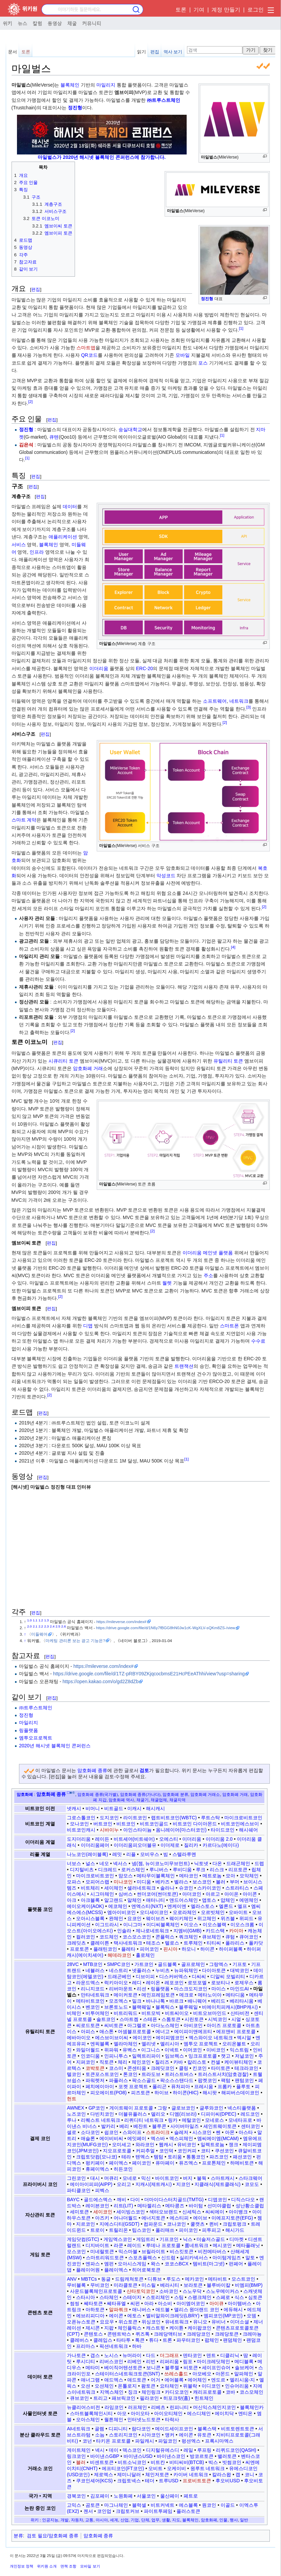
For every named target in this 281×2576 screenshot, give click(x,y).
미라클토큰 (125, 2285)
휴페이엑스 (97, 2169)
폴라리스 (234, 1943)
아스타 (246, 2132)
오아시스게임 (132, 2263)
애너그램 (90, 2379)
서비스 (19, 544)
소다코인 (90, 2132)
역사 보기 (173, 51)
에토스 (134, 2315)
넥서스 (120, 1863)
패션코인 (242, 2156)
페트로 (191, 2496)
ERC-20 (144, 668)
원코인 (209, 2505)
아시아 (102, 2520)
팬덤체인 (232, 2340)
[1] (241, 328)
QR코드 (89, 355)
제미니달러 (129, 2474)
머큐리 (111, 2178)
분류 (18, 2535)
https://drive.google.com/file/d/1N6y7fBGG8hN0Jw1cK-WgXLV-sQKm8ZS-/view (165, 1627)
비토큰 (191, 2367)
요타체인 (169, 2386)
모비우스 (149, 1854)
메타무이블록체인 (156, 1875)
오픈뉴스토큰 (81, 2321)
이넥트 (172, 2050)
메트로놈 (212, 1875)
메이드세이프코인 (174, 2428)
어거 (155, 2379)
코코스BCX (177, 2263)
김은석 (26, 444)
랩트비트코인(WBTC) (174, 1817)
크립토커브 (127, 2511)
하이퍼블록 (231, 1949)
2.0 (29, 1626)
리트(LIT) (123, 2205)
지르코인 (85, 2224)
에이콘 (116, 2315)
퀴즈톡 (142, 2334)
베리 (124, 2126)
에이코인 (142, 2037)
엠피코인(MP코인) (223, 2315)
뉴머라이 (132, 2355)
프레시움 (203, 2086)
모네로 (130, 2178)
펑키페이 (95, 2163)
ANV (72, 2279)
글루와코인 (211, 2108)
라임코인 (114, 2407)
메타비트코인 (90, 2001)
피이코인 (188, 2230)
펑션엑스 (191, 2441)
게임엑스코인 (118, 2239)
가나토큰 (76, 2355)
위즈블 (228, 1918)
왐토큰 (148, 2386)
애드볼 (162, 2309)
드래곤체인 (238, 1863)
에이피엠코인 (170, 2037)
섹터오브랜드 (163, 2211)
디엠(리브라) (183, 2114)
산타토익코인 (141, 2291)
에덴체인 (248, 1900)
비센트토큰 (102, 2462)
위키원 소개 (47, 2566)
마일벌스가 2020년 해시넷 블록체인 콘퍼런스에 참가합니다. (101, 157)
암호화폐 (25, 1794)
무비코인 (99, 2285)
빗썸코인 (231, 2462)
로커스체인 (133, 1869)
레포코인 (174, 1982)
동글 (106, 2279)
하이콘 (207, 1949)
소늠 (100, 2434)
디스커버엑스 (173, 1976)
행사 (234, 2520)
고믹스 (74, 2505)
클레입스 (102, 2340)
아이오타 (140, 2413)
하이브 (161, 2092)
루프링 (204, 2450)
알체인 (134, 1900)
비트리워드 (125, 2013)
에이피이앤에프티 (193, 2031)
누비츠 (162, 1970)
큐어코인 (248, 1936)
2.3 (46, 1626)
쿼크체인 (188, 1936)
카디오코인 (177, 2392)
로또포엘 (197, 1982)
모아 (230, 1875)
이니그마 (132, 1924)
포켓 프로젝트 (133, 2086)
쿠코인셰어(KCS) (94, 2480)
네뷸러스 (95, 1970)
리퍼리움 (169, 2361)
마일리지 (105, 85)
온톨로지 (127, 2386)
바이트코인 (167, 2178)
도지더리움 (79, 1839)
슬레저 (181, 2132)
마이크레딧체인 (213, 2361)
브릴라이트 (153, 2251)
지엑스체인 (112, 2392)
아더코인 (191, 1894)
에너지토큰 (153, 2218)
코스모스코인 (137, 1936)
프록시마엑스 (219, 2441)
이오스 (191, 1924)
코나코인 (176, 2224)
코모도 (252, 2184)
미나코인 (123, 1881)
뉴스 (22, 23)
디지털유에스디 (162, 2450)
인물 (223, 2520)
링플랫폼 (28, 1730)
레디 (137, 1982)
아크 (71, 1900)
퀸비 (214, 2224)
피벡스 (102, 2190)
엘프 (242, 1906)
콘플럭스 (164, 1936)
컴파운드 (153, 2224)
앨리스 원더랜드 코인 (197, 2309)
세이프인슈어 (216, 2367)
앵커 (169, 2434)
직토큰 (106, 2062)
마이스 (218, 1988)
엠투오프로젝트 (35, 1738)
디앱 (88, 1325)
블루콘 (159, 2126)
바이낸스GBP (104, 2456)
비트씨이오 (177, 2013)
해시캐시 (155, 1808)
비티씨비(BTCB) (186, 2462)
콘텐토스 (93, 2334)
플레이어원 (88, 2270)
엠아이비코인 (121, 1912)
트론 (167, 2340)
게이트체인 (79, 2450)
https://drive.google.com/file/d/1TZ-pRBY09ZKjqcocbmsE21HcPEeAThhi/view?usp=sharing (149, 1673)
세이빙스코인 (130, 2211)
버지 (187, 2178)
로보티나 (220, 1982)
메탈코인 (191, 2120)
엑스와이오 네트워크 (211, 2037)
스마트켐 (128, 2019)
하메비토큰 (242, 2163)
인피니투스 (116, 2056)
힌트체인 (203, 2398)
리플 (131, 1854)
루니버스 (158, 1869)
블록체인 (69, 85)
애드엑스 (113, 2379)
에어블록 (174, 2379)
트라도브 (151, 2074)
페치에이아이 (100, 2086)
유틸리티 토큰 (228, 1061)
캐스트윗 (155, 2328)
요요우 (107, 2321)
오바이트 (238, 1912)
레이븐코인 (97, 2205)
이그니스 (150, 2050)
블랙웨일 (141, 2007)
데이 (113, 2450)
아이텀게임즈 (226, 2257)
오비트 (155, 2468)
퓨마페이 (164, 2163)
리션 (141, 1988)
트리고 (100, 2398)
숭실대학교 (130, 429)
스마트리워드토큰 (105, 2257)
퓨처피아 (180, 2086)
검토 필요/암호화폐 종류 (52, 2535)
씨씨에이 (214, 2211)
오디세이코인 (154, 1912)
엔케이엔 (176, 1906)
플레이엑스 (116, 2270)
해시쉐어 (248, 1830)
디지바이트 (97, 2245)
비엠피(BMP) (249, 2285)
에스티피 (179, 2218)
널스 (90, 1863)
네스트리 (118, 1970)
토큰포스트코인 (102, 2074)
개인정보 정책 (21, 2566)
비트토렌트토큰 (237, 2428)
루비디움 (182, 1869)
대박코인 (239, 1970)
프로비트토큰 (197, 2480)
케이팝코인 (199, 2328)
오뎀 (251, 2315)
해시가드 (234, 2230)
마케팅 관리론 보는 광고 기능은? (75, 1640)
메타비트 (217, 2279)
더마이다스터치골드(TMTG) (174, 2199)
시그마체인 (102, 1894)
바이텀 (196, 2205)
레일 (188, 2450)
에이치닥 (224, 2413)
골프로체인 (193, 1964)
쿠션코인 (224, 2150)
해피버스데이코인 (240, 2092)
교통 (89, 2520)
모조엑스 (118, 2001)
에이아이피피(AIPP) (91, 2184)
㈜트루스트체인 (163, 100)
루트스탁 (210, 1817)
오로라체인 (184, 1912)
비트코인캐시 (81, 1830)
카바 (178, 2062)
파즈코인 (218, 2156)
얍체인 (228, 1900)
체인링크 (151, 2392)
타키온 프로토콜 (113, 2441)
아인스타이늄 (137, 1830)
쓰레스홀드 (176, 2373)
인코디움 (90, 2056)
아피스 (88, 2031)
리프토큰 (237, 1869)
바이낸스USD (138, 2456)
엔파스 (93, 2263)
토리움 (175, 2156)
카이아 (236, 1930)
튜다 (153, 2340)
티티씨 (214, 1943)
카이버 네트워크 (190, 2474)
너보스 (74, 1863)
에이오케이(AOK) (85, 1906)
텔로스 (172, 1943)
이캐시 (134, 1808)
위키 (7, 23)
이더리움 (98, 668)
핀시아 (170, 1949)
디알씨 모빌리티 (227, 1976)
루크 (200, 1869)
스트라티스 (237, 1888)
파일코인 (167, 2441)
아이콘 (250, 1894)
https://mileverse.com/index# (121, 1621)
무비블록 (76, 2285)
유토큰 (204, 2434)
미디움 (144, 1881)
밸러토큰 (227, 2456)
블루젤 (172, 2367)
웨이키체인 (181, 1918)
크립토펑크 (234, 2224)
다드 (150, 2355)
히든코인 (123, 2169)
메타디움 (235, 1995)
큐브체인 (211, 1936)
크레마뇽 (252, 2334)
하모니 (189, 1949)
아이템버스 (239, 2303)
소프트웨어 (215, 701)
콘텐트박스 (119, 2334)
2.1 (35, 1626)
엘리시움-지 (242, 2379)
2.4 (52, 1626)
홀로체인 (145, 1955)
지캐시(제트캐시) (153, 2184)
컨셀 (215, 2062)
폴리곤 (159, 2086)
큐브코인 (79, 2398)
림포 (187, 2361)
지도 (176, 2520)
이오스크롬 (242, 1924)
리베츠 (158, 2407)
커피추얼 (145, 2150)
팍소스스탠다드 (176, 2080)
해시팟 (210, 2092)
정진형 (207, 298)
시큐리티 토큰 (63, 1061)
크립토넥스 (129, 2480)
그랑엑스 (218, 1964)
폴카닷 (256, 1943)
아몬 (230, 2132)
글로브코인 (183, 2108)
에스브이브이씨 (111, 2037)
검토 (144, 1770)
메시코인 (222, 2245)
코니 (249, 2474)
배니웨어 (197, 2001)
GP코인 (97, 2108)
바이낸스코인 (171, 2456)
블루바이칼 (218, 2285)
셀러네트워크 (141, 1888)
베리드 (218, 2001)
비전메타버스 (212, 2251)
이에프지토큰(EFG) (232, 2218)
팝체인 (212, 2340)
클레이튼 (99, 1943)
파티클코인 (79, 2190)
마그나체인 (116, 2505)
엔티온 (245, 2413)
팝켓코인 (207, 2080)
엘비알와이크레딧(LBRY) (173, 2315)
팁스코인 (141, 2230)
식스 (239, 2297)
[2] (30, 401)
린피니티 (179, 2407)
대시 (95, 2178)
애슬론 (88, 2138)
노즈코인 (76, 2114)
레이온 (153, 1982)
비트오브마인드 (209, 2013)
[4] (233, 947)
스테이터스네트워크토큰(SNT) (127, 2373)
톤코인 (130, 2074)
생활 (166, 2520)
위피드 (246, 1918)
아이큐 (216, 2303)
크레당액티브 (168, 2334)
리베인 (134, 2361)
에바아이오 (79, 2037)
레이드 (134, 2245)
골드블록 (167, 1964)
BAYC (73, 2199)
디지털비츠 (82, 1869)
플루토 (243, 2086)
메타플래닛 (248, 2245)
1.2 (41, 1620)
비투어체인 (97, 2013)
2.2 (41, 1626)
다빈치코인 (102, 2114)
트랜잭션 (183, 1366)
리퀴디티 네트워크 (144, 2120)
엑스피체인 (181, 2138)
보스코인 (201, 1881)
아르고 (213, 1894)
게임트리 (145, 2239)
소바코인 (168, 2291)
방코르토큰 (201, 2456)
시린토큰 (194, 2019)
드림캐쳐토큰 (129, 2279)
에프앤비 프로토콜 (236, 2031)
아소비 (165, 2303)
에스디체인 (199, 2413)
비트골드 (113, 1808)
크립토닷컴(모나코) (96, 2156)
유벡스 (130, 2050)
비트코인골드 (154, 1823)
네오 (104, 1863)
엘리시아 (169, 2043)
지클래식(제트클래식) (217, 2184)
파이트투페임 (158, 2511)
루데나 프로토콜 (163, 2245)
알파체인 (243, 2373)
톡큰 (140, 2340)
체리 (122, 2062)
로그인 (255, 10)
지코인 (183, 2184)
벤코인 (93, 2007)
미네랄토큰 (102, 2251)
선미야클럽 (219, 2205)
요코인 (134, 1918)
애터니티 (155, 1900)
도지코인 (109, 1817)
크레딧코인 (162, 2068)
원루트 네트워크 (207, 2468)
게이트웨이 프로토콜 (131, 2108)
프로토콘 (79, 1949)
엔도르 (218, 2379)
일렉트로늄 (212, 2144)
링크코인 (76, 2456)
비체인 (74, 2013)
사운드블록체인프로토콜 (96, 2291)
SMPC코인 (118, 1964)
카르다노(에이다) (221, 1845)
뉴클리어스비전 (83, 2407)
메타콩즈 (174, 2205)
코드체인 (108, 1936)
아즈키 (102, 2218)
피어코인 (149, 1949)
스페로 (223, 2297)
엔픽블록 (99, 2043)
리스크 (217, 1869)
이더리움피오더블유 (135, 1845)
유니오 (200, 2321)
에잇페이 (136, 2138)
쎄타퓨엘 (116, 2303)
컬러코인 (85, 1936)
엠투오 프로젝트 (201, 2043)
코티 (205, 2150)
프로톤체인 (214, 2163)
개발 (64, 2520)
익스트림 (239, 2050)
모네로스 (214, 2120)
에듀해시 (233, 2309)
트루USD (169, 2480)
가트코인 (143, 1964)
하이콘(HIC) (185, 2092)
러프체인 (137, 2407)
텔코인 (74, 2074)
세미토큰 (79, 2211)
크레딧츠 (76, 1943)
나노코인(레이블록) (87, 1854)
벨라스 (181, 1881)
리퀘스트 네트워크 (100, 2120)
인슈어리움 (237, 2386)
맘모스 (125, 1875)
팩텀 (225, 2080)
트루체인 (193, 1943)
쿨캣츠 (197, 2224)
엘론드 (226, 1906)
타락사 (172, 2419)
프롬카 (225, 2086)
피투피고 (211, 2230)
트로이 (97, 2230)
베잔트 (140, 2126)
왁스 (155, 2263)
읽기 (141, 51)
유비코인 (186, 2144)
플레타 (128, 1949)
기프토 (239, 1964)
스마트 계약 (24, 820)
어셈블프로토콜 (134, 2031)
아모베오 (201, 2373)
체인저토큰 (157, 2474)
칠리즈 (162, 2062)
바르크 (176, 2001)
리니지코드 (93, 1988)
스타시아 (85, 2297)
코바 (230, 2392)
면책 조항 (68, 2566)
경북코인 (76, 2496)
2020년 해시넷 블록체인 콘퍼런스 (55, 1745)
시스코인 (201, 2132)
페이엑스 (118, 2163)
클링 (183, 2068)
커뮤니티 (91, 23)
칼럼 (37, 23)
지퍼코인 (85, 2062)
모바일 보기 (90, 2566)
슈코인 (186, 1888)
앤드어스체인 (183, 1900)
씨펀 (135, 2303)
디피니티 (118, 2428)
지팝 (109, 2328)
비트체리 (90, 1888)
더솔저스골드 (210, 2239)
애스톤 (106, 2031)
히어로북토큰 (146, 2270)
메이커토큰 (125, 1995)
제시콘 (93, 2328)
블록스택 (207, 2428)
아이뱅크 (238, 2211)
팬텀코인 (244, 2080)
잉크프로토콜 (202, 2056)
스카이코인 (209, 1888)
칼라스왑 (221, 2474)
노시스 (111, 2355)
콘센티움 (136, 2068)
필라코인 (149, 2398)
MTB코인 (93, 1964)
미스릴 (149, 2285)
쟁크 (233, 2144)
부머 (234, 1881)
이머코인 (192, 2050)
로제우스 (244, 1982)
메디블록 (244, 2361)
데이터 (70, 506)
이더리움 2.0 (219, 1839)
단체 (145, 2520)
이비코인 (215, 2050)
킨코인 (199, 2068)
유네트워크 (177, 2321)
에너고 (162, 2031)
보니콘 (153, 2367)
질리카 (191, 1845)
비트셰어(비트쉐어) (134, 1839)
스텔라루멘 (184, 1854)
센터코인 (250, 2126)
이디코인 (211, 2386)
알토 (250, 2257)
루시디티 (85, 2361)
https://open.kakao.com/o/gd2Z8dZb (100, 1681)
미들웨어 (39, 1634)
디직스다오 (243, 2199)
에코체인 (117, 1906)
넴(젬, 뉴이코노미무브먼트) (161, 1863)
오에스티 (168, 1839)
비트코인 (125, 1823)
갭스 (95, 2355)
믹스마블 (127, 2251)
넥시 (100, 2450)
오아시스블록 (90, 1918)
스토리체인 (158, 2297)
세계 (114, 2520)
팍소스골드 (144, 2080)
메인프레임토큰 (158, 1995)
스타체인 (108, 2297)
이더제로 (170, 1845)
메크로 (186, 1995)
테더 (149, 2480)
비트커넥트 (162, 2505)
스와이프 (132, 2132)
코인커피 (186, 2150)
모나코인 (79, 1823)
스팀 (179, 2297)
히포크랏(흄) (176, 2398)
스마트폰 (229, 1325)
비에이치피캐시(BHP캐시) (230, 2007)
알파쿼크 (118, 2309)
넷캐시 (74, 1808)
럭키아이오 (116, 1982)
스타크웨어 (250, 2178)
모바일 (182, 355)
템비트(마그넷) (208, 2263)
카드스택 (215, 1930)
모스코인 (76, 2251)
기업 (135, 2520)
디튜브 (155, 2279)
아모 (122, 2413)
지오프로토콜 (117, 2150)
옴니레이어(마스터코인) (181, 1830)
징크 (132, 2392)
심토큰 (255, 2297)
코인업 (104, 2511)
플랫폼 (226, 1252)
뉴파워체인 (186, 1970)
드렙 (259, 1863)
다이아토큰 (214, 1970)
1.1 (35, 1620)
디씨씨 (199, 1976)
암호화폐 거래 (88, 1068)
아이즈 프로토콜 (224, 2025)
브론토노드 (116, 2007)
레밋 (117, 1854)
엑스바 (158, 2138)
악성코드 (165, 875)
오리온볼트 (234, 2043)
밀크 (137, 2001)
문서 (12, 51)
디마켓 (236, 2239)
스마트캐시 (223, 2178)
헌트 (71, 2098)
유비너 (218, 2321)
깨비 (121, 2199)
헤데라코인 (119, 1955)
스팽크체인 (199, 2297)
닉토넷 (201, 1863)
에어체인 (197, 2379)
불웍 (201, 2178)
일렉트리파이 (146, 2056)
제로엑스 (103, 2474)
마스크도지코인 (190, 1988)
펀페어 (236, 2263)
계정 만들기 (225, 10)
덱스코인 (132, 2450)
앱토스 (209, 1900)
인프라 (37, 552)
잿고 (225, 2056)
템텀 (158, 2156)
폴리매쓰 (164, 2230)
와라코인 (144, 2144)
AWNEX (75, 2108)
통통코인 (195, 2156)
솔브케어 (244, 2367)
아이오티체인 (168, 2413)
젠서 (88, 2511)
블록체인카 (252, 2407)
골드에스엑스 (98, 2199)
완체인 (116, 1918)
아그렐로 (136, 2025)
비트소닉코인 (132, 2462)
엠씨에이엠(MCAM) (218, 2138)
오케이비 (176, 2468)
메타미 (93, 2367)
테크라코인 (246, 2068)
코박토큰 (95, 2068)
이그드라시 (107, 1924)
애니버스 (141, 2309)
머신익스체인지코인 (214, 2407)
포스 (203, 363)
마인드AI (239, 1988)
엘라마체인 (125, 2043)
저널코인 (244, 2056)
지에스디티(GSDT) (119, 2224)
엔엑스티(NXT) (147, 1906)
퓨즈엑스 (188, 2163)
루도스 (173, 2279)
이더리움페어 (95, 1845)
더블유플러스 (132, 2114)
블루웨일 (188, 2007)
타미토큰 (220, 2068)
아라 (149, 2303)
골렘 (99, 2428)
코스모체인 (251, 2392)
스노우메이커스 (222, 2291)
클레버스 (79, 2340)
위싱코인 (151, 2321)
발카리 (108, 2126)
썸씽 (74, 2303)
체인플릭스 (130, 2328)
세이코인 (102, 2211)
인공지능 (50, 2520)
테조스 (153, 1943)
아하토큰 (95, 2309)
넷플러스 (141, 1970)
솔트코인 (105, 2019)
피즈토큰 (140, 2092)
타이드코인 (223, 1830)
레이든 (102, 1839)
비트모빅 (151, 2013)
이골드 (228, 2505)
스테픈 (150, 2019)
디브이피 (145, 1976)
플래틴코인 (105, 1949)
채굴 (72, 23)
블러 (81, 2462)
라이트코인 (135, 1817)
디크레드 (107, 1869)
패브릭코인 (123, 2398)
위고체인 (206, 1918)
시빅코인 (217, 2019)
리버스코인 (111, 2361)
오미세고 (121, 2144)
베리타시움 (242, 2001)
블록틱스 (164, 2007)
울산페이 (169, 2496)
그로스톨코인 (81, 1817)
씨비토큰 (113, 2025)
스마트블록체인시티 (91, 2413)
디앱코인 (217, 2199)
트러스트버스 (179, 2074)
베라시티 (169, 2285)
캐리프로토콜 (207, 2392)
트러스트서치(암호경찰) (223, 2074)
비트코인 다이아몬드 (195, 1823)
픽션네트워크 (113, 2346)
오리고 (124, 2184)
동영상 (55, 23)
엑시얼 (244, 2037)
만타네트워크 (95, 1995)
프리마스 (85, 2346)
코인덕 (166, 2150)
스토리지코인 (123, 2434)
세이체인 (113, 1888)
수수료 (258, 1341)
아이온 (231, 1894)
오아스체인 (88, 2419)
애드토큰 (136, 2379)
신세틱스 (191, 2211)
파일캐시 (144, 2441)
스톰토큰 (171, 2019)
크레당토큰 (227, 2334)
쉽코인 (111, 2132)
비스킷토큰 (181, 2251)
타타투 (123, 2340)
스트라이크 (158, 2132)
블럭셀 (139, 2505)
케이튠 (176, 2328)
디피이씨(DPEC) (218, 2114)
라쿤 (118, 2245)
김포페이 (99, 2496)
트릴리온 (118, 2230)
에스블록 (188, 2505)
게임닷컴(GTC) (83, 2239)
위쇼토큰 (127, 2321)
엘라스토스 (202, 1906)
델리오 (158, 2114)
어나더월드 (125, 2218)
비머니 (93, 1808)
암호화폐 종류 (92, 1770)
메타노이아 (210, 1995)
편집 (154, 51)
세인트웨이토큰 (220, 2126)
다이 (135, 2199)
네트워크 (238, 701)
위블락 (190, 2386)
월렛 (167, 1283)
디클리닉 (229, 2355)
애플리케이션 (63, 536)
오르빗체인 (213, 1912)
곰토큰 (93, 2505)
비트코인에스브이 (240, 1823)
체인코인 (141, 2062)
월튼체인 (113, 2419)
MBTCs (89, 2279)
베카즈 (162, 1881)
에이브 (200, 2218)
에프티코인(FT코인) (123, 2468)
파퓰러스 (118, 2080)
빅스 (213, 2462)
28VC (73, 1964)
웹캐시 (166, 2144)
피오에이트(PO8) (108, 2092)
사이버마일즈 (184, 2126)
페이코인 (141, 2163)
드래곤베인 (119, 1976)
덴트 (211, 2355)
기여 (198, 10)
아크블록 (90, 1900)
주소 (208, 1275)
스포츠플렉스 (142, 2257)
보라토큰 (193, 2285)
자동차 (77, 2520)
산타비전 (239, 2013)
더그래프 (169, 2355)
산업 (124, 2520)
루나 (71, 2120)
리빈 (150, 2361)
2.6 (63, 1626)
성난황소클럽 (250, 2205)
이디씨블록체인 (163, 1924)
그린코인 (76, 2178)
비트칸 (158, 2462)
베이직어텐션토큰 (123, 2367)
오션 (85, 2386)
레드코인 (250, 2114)
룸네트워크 (196, 2245)
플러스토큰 (188, 2511)
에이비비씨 (111, 2138)
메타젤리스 (149, 2205)
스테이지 (132, 2297)
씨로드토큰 (88, 2025)
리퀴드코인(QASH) (236, 2450)
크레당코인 (198, 2334)
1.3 (46, 1620)
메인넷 (210, 1252)
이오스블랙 (214, 1924)
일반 (244, 2520)
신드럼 (168, 2257)
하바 (137, 2346)
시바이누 (109, 1830)
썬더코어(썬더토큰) (157, 1894)
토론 (180, 10)
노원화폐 (123, 2496)
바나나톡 (155, 2001)
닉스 (187, 2239)
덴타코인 (192, 2355)
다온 (217, 1863)
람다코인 (141, 2428)
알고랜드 (113, 1900)
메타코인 (188, 1875)
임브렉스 (174, 2056)
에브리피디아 (90, 2315)
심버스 (125, 1894)
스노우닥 (192, 2291)
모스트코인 (243, 2279)
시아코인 (151, 2434)
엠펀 (109, 2263)
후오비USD (228, 2480)
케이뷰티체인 (238, 2062)
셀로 (71, 2132)
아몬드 (223, 2373)
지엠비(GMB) (187, 1930)
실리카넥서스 (194, 2257)
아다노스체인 (165, 2025)
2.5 (58, 1626)
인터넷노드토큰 (144, 2419)
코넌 (87, 2441)
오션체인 (104, 2386)
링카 (172, 2120)
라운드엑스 (88, 1982)
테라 (126, 2156)
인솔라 (124, 1930)
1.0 (29, 1620)
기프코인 (169, 2239)
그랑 (162, 2108)
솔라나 (167, 1888)
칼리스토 (196, 2062)
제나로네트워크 (152, 1930)
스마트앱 (85, 347)
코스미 (116, 2068)
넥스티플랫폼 (241, 2108)
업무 (155, 2520)
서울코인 (146, 2496)
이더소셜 (239, 2321)
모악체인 (249, 1875)
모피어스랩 (97, 1881)
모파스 (74, 1881)
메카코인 (194, 2279)
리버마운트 (121, 1988)
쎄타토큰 (93, 2303)
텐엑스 (142, 2156)
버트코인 (102, 1823)
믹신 (146, 2178)
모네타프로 (240, 2120)
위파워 (111, 2050)
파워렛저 (95, 2080)
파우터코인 (188, 2340)
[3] (248, 707)
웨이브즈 (155, 1918)
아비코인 (193, 2025)
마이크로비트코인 (243, 1817)
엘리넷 (149, 2043)
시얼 (236, 2019)
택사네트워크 (128, 1943)
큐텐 (54, 437)
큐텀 (230, 1936)
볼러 (220, 1881)
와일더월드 (88, 2050)
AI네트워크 (78, 2428)
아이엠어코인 (190, 2303)
